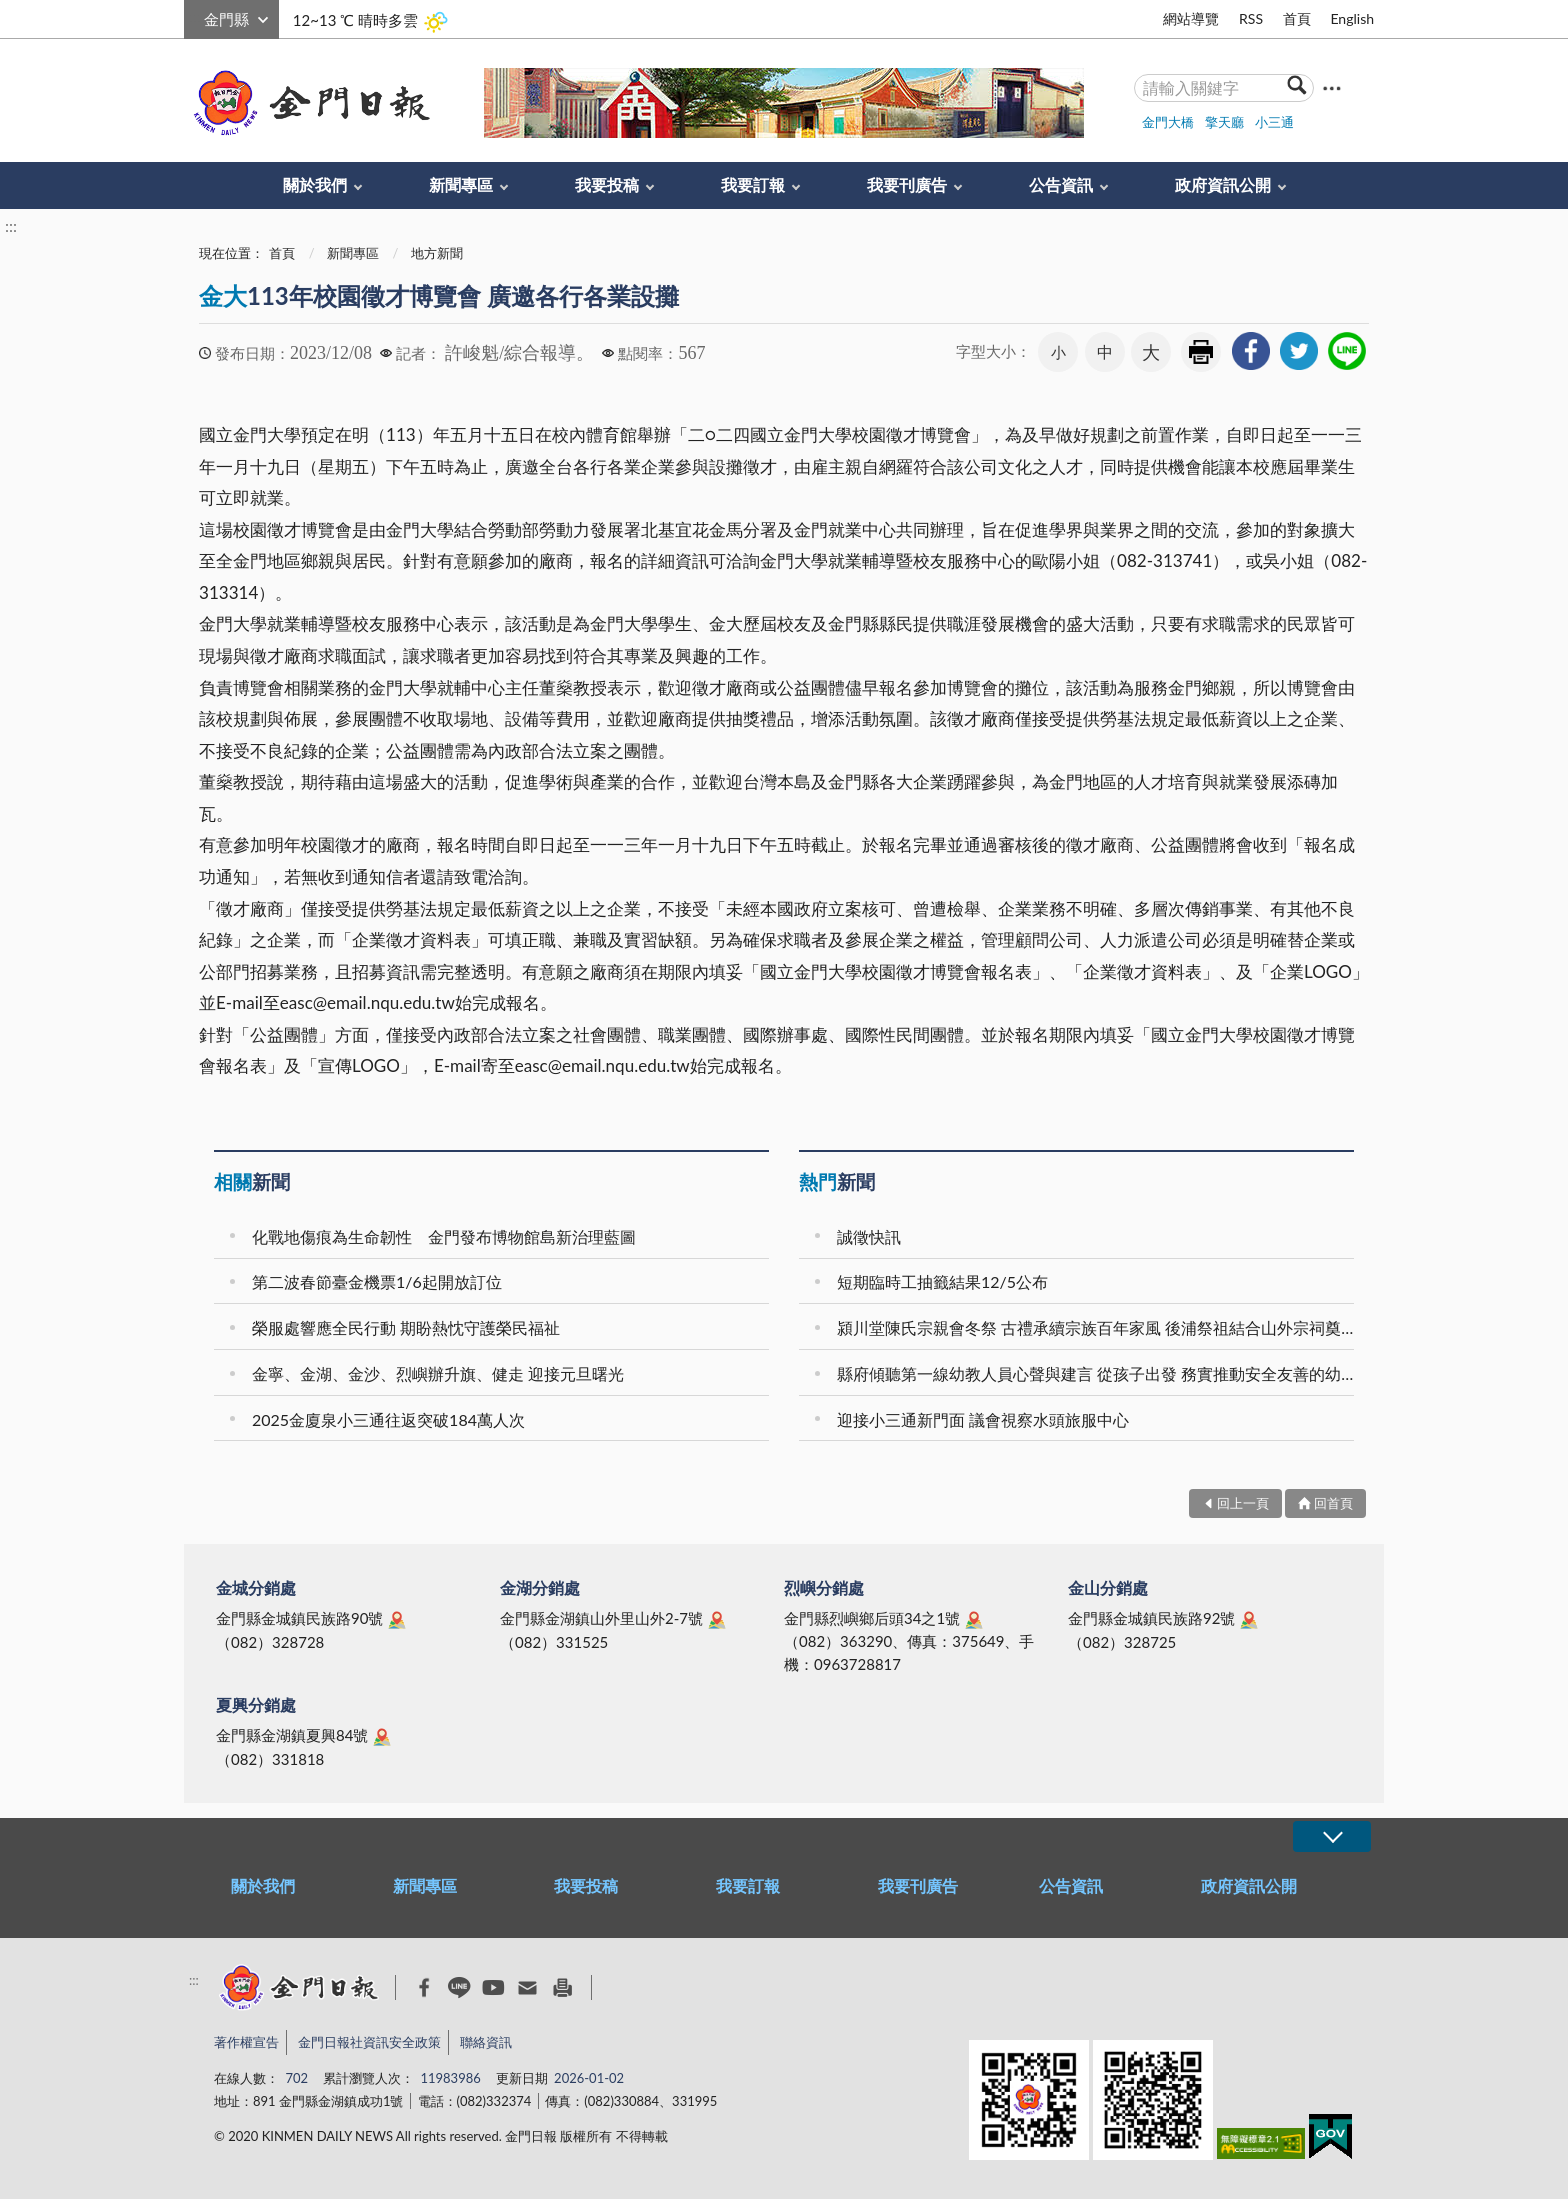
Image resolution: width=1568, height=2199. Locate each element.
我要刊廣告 (907, 184)
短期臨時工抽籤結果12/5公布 (942, 1281)
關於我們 (315, 184)
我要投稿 (607, 184)
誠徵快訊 (869, 1236)
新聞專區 (461, 184)
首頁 (1297, 18)
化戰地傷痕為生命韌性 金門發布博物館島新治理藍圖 (444, 1236)
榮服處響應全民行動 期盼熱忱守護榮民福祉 (406, 1327)
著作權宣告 (246, 2042)
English (1352, 18)
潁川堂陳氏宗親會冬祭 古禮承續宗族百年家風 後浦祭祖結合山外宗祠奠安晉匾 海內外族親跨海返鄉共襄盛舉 (1098, 1327)
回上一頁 (1243, 1503)
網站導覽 (1191, 18)
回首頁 (1333, 1503)
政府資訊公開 (1223, 184)
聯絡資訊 (486, 2042)
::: (195, 16)
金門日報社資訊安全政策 (369, 2042)
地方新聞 (437, 253)
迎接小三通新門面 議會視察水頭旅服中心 (983, 1419)
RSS (1251, 18)
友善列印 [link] (1201, 352)
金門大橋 (1168, 122)
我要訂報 (753, 184)
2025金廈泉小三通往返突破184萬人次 (388, 1419)
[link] (1251, 351)
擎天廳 (1224, 122)
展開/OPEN (1332, 1836)
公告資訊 (1061, 184)
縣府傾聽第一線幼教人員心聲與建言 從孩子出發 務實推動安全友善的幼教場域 (1098, 1373)
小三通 (1274, 122)
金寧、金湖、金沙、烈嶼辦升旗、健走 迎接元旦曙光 (438, 1373)
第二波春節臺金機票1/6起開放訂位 (377, 1281)
